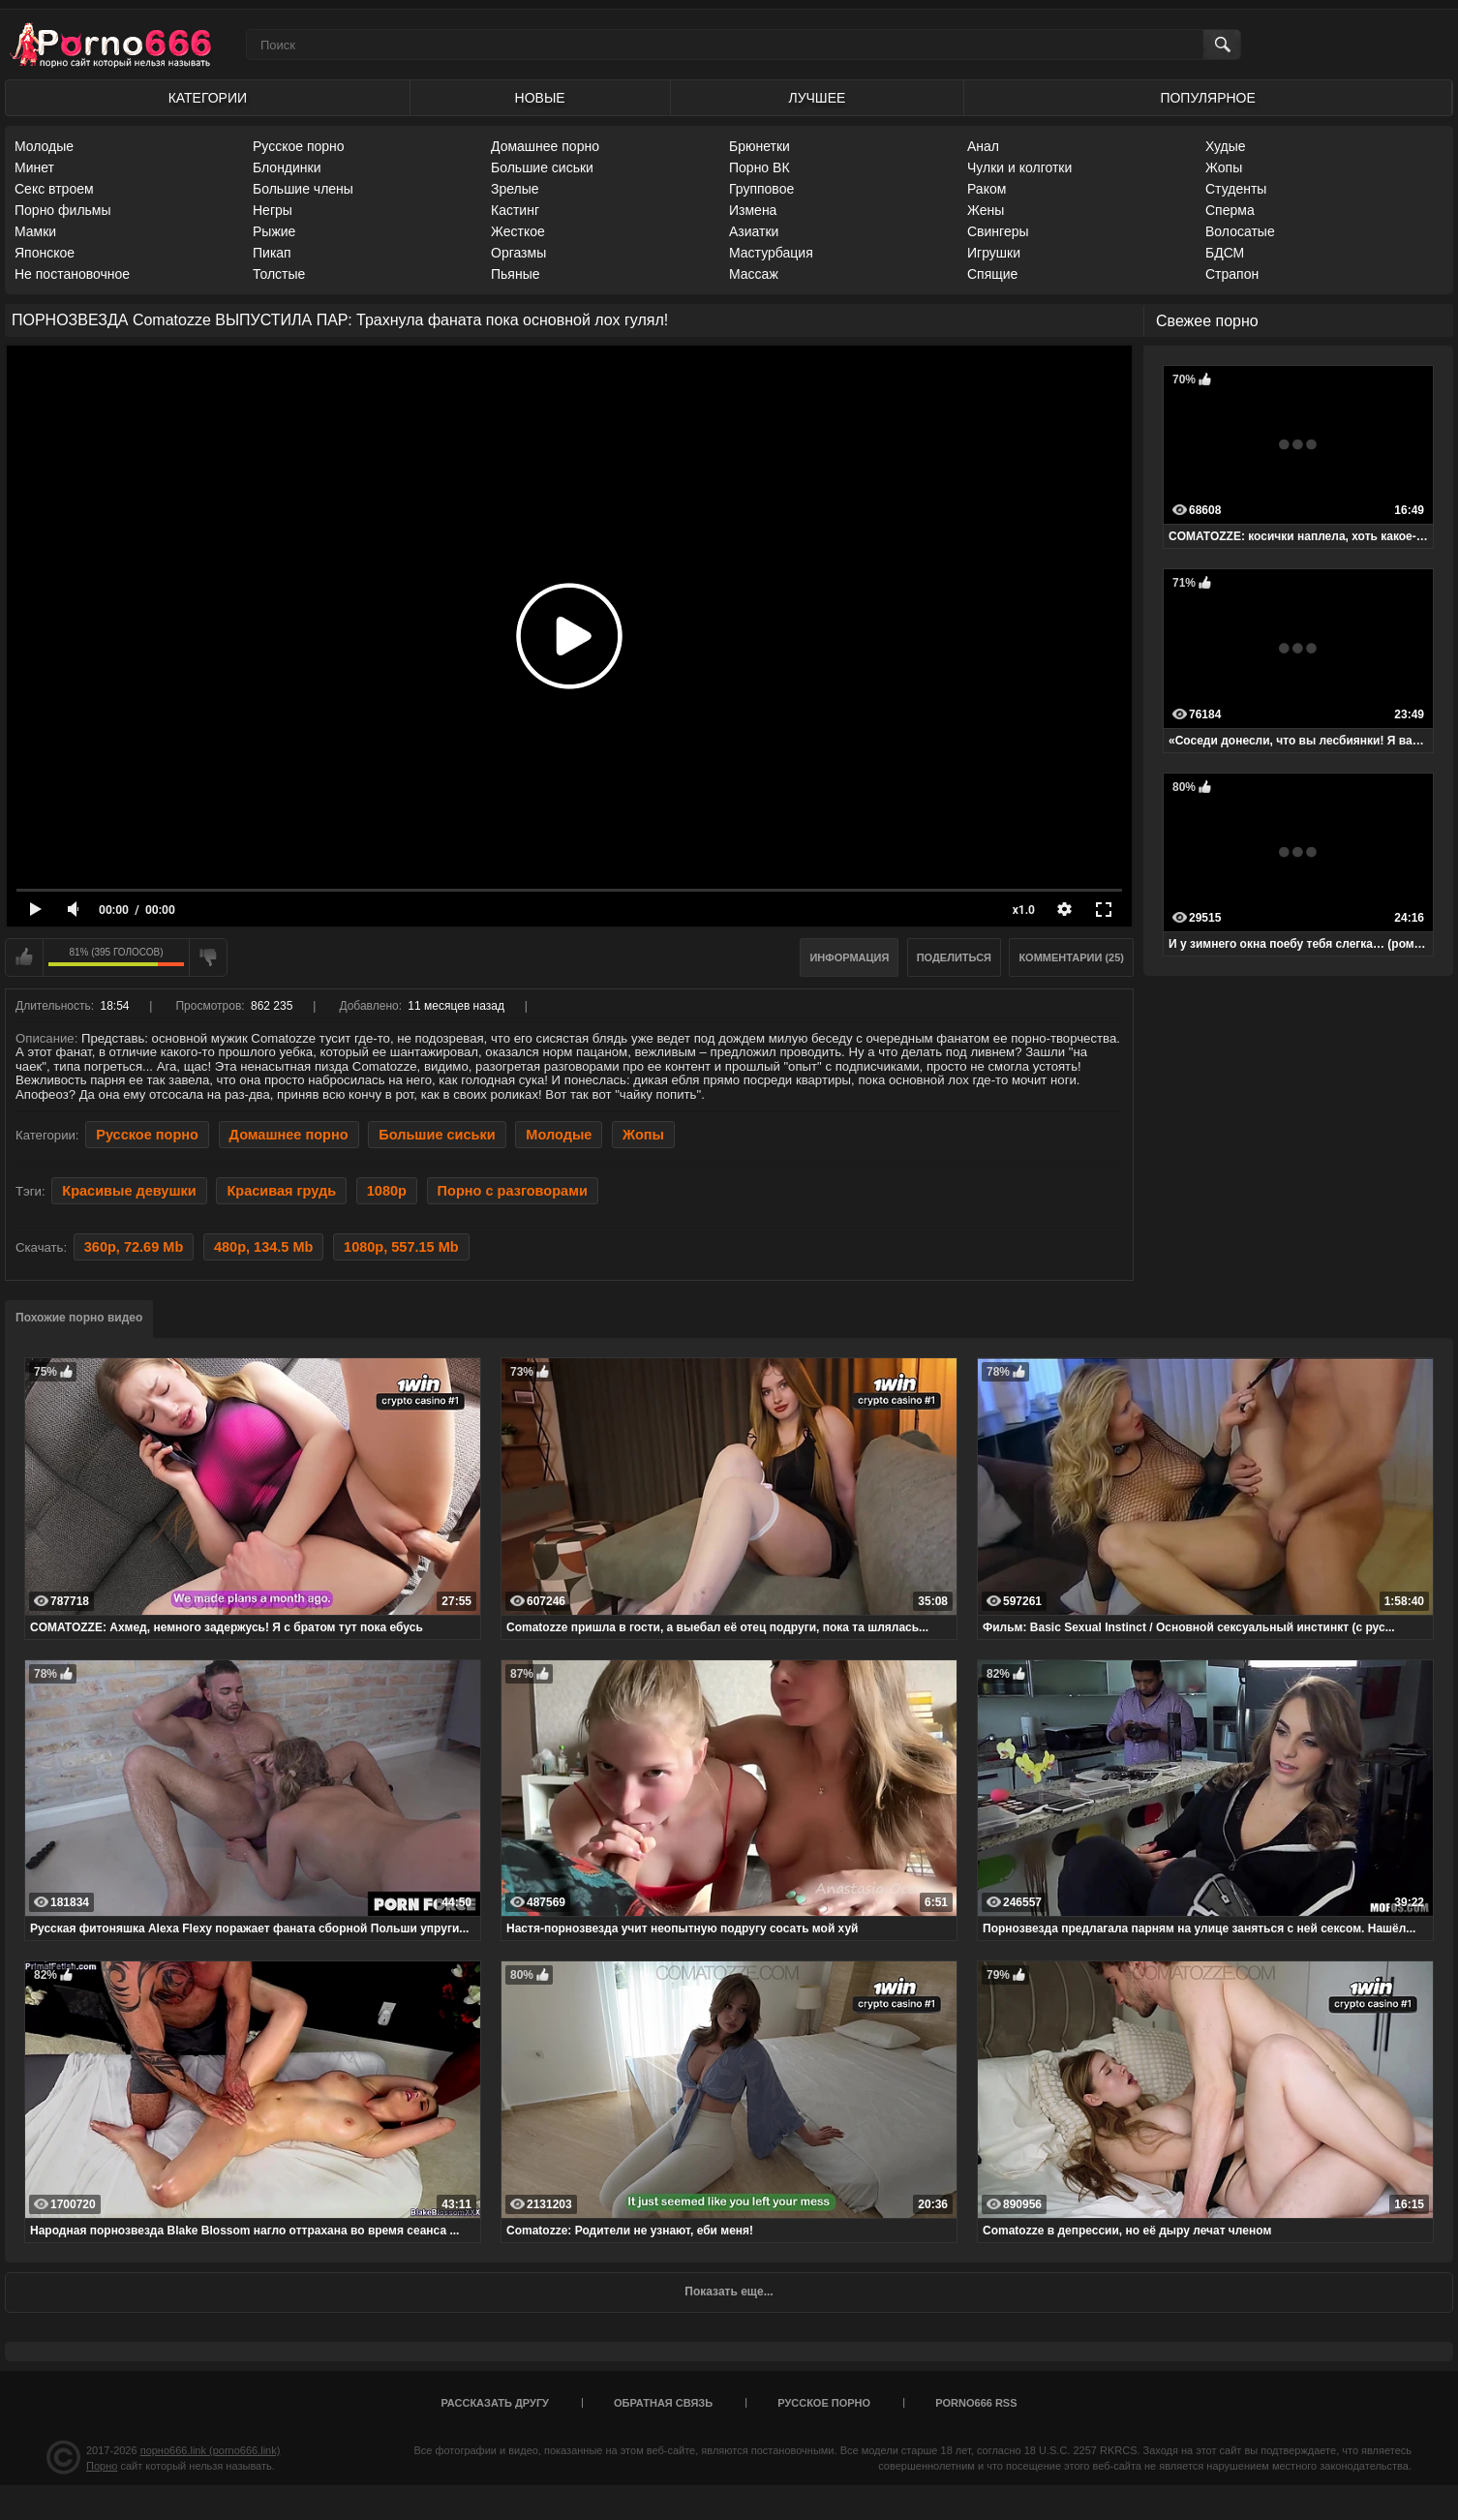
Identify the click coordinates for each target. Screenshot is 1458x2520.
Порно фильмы (63, 210)
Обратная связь (663, 2403)
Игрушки (993, 252)
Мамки (35, 231)
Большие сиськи (542, 167)
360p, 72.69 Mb (133, 1247)
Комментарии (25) (1071, 957)
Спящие (992, 274)
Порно (101, 2466)
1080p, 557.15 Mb (401, 1247)
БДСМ (1224, 252)
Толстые (279, 274)
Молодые (44, 146)
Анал (983, 146)
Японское (45, 252)
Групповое (761, 189)
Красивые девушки (129, 1191)
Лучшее (816, 98)
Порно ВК (759, 167)
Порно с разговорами (513, 1191)
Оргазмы (518, 252)
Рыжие (274, 231)
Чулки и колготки (1019, 167)
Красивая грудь (281, 1191)
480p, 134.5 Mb (263, 1247)
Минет (34, 167)
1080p (387, 1191)
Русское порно (299, 146)
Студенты (1235, 189)
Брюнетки (759, 146)
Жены (985, 210)
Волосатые (1240, 231)
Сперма (1230, 210)
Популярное (1207, 98)
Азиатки (753, 231)
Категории (207, 98)
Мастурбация (771, 252)
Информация (849, 957)
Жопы (1223, 167)
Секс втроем (54, 189)
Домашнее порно (545, 146)
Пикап (272, 252)
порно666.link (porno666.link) (210, 2450)
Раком (986, 189)
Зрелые (515, 189)
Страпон (1232, 274)
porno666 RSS (976, 2403)
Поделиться (954, 957)
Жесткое (518, 231)
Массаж (753, 274)
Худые (1225, 146)
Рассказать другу (494, 2403)
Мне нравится (24, 957)
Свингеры (998, 231)
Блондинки (287, 167)
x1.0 (1024, 910)
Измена (752, 210)
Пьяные (515, 274)
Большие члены (303, 189)
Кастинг (515, 210)
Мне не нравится (208, 957)
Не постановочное (72, 274)
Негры (272, 210)
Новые (540, 98)
